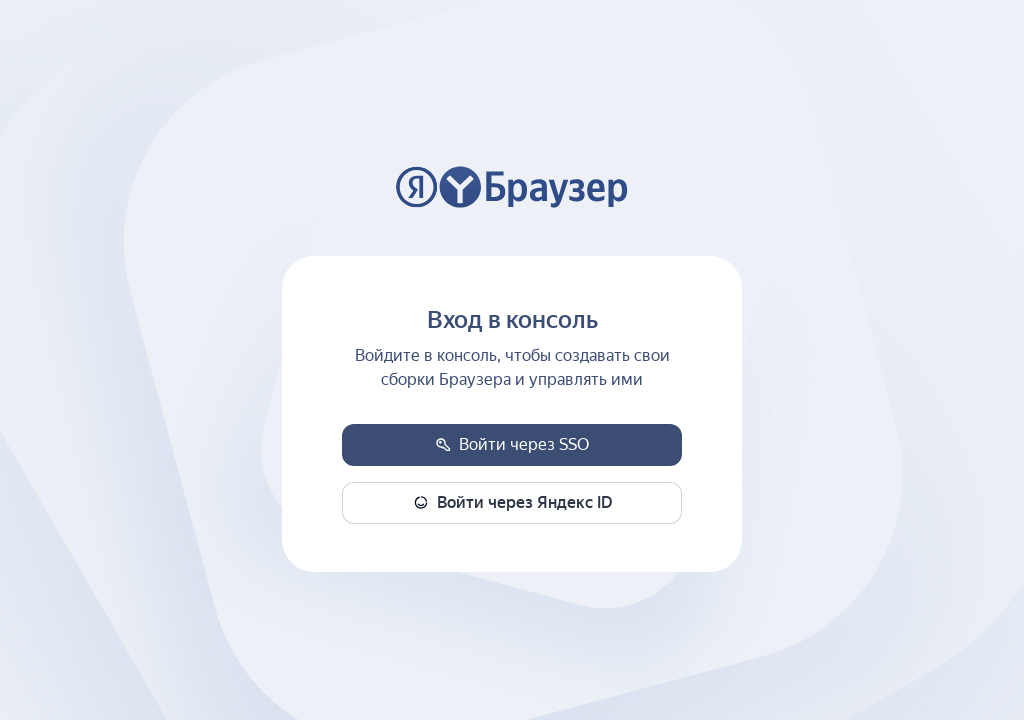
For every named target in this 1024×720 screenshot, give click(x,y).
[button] (512, 445)
